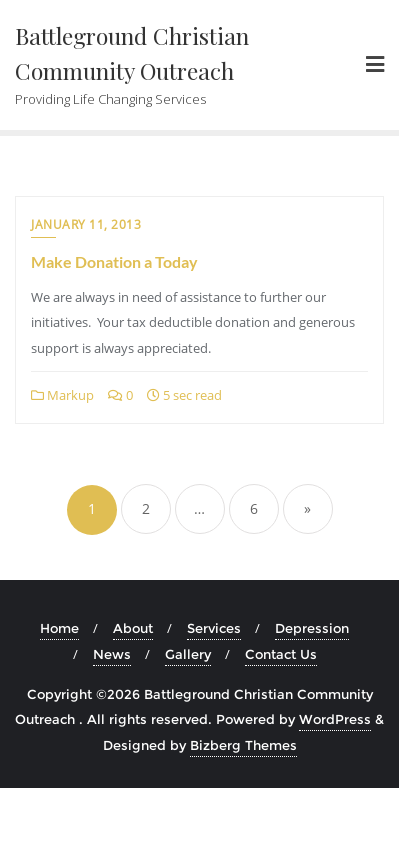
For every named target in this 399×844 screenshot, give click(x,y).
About (133, 628)
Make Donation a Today (114, 261)
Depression (312, 628)
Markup (62, 395)
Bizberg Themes (243, 745)
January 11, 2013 (86, 224)
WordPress (335, 719)
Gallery (188, 654)
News (112, 654)
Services (214, 628)
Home (59, 628)
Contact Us (281, 654)
